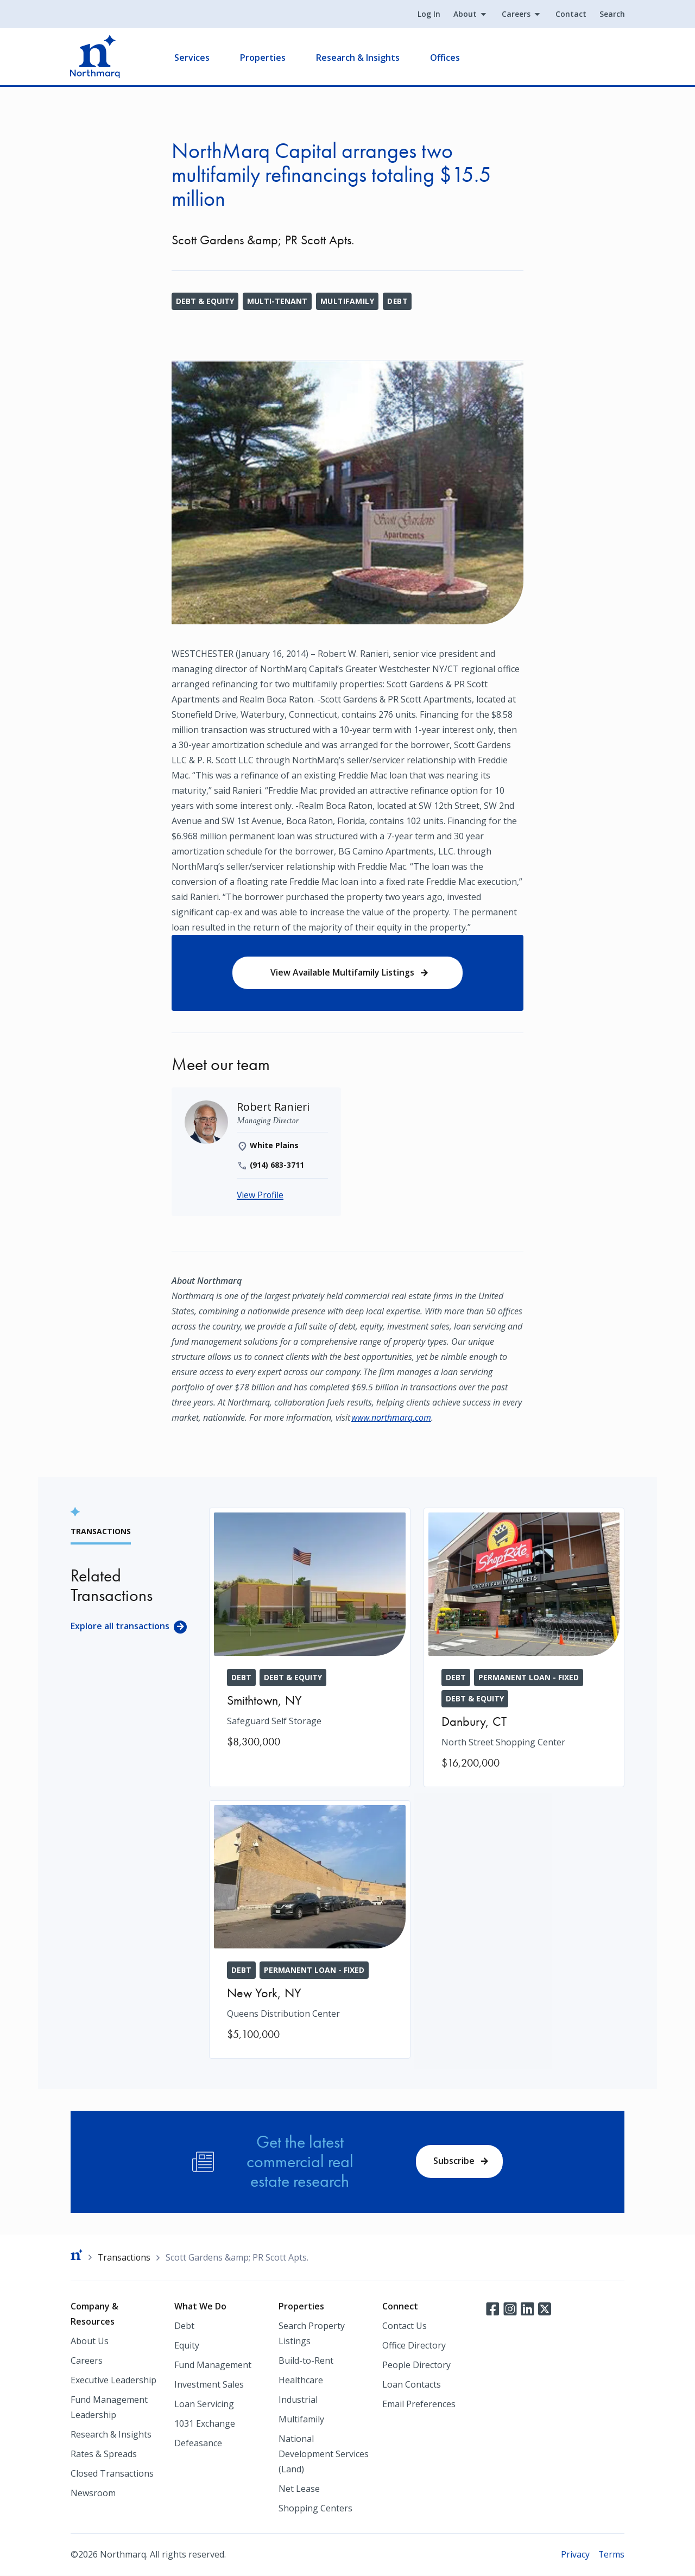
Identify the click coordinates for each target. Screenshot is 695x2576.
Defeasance (198, 2444)
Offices (445, 58)
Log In (428, 14)
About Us (90, 2341)
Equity (186, 2346)
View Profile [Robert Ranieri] (261, 1196)
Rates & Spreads (104, 2454)
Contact (570, 14)
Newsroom (93, 2493)
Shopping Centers (315, 2509)
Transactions (124, 2257)
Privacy (574, 2555)
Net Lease (299, 2489)
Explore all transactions (120, 1626)
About (464, 14)
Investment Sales (209, 2385)
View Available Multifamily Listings (342, 973)
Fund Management (212, 2365)
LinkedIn (527, 2308)
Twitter (544, 2308)
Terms (611, 2555)
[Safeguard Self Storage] (310, 1637)
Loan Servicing (204, 2404)
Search (611, 14)
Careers (515, 14)
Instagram (509, 2308)
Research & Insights (358, 58)
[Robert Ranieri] (274, 1107)
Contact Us (404, 2326)
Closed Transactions (112, 2474)
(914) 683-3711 (277, 1166)
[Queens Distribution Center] (310, 1929)
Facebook (492, 2308)
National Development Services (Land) (324, 2454)
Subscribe (454, 2161)
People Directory (416, 2365)
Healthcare (301, 2381)
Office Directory (414, 2346)
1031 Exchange (204, 2424)
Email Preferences (419, 2404)
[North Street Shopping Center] (524, 1648)
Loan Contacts (411, 2385)
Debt (398, 301)
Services (192, 58)
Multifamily (347, 301)
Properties (263, 58)
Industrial (298, 2400)
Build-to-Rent (306, 2361)
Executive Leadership (113, 2381)
